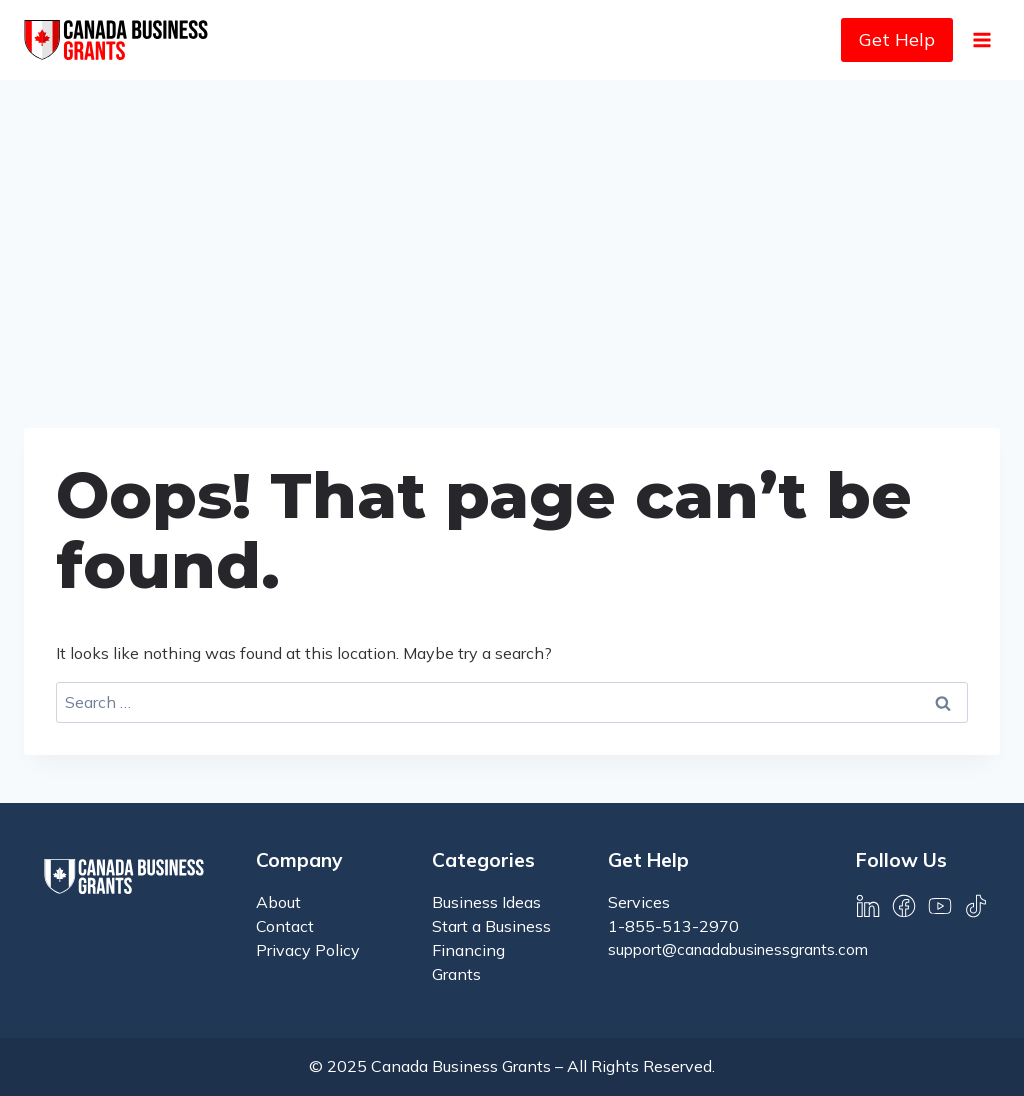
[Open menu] (981, 39)
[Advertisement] (512, 230)
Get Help (897, 39)
